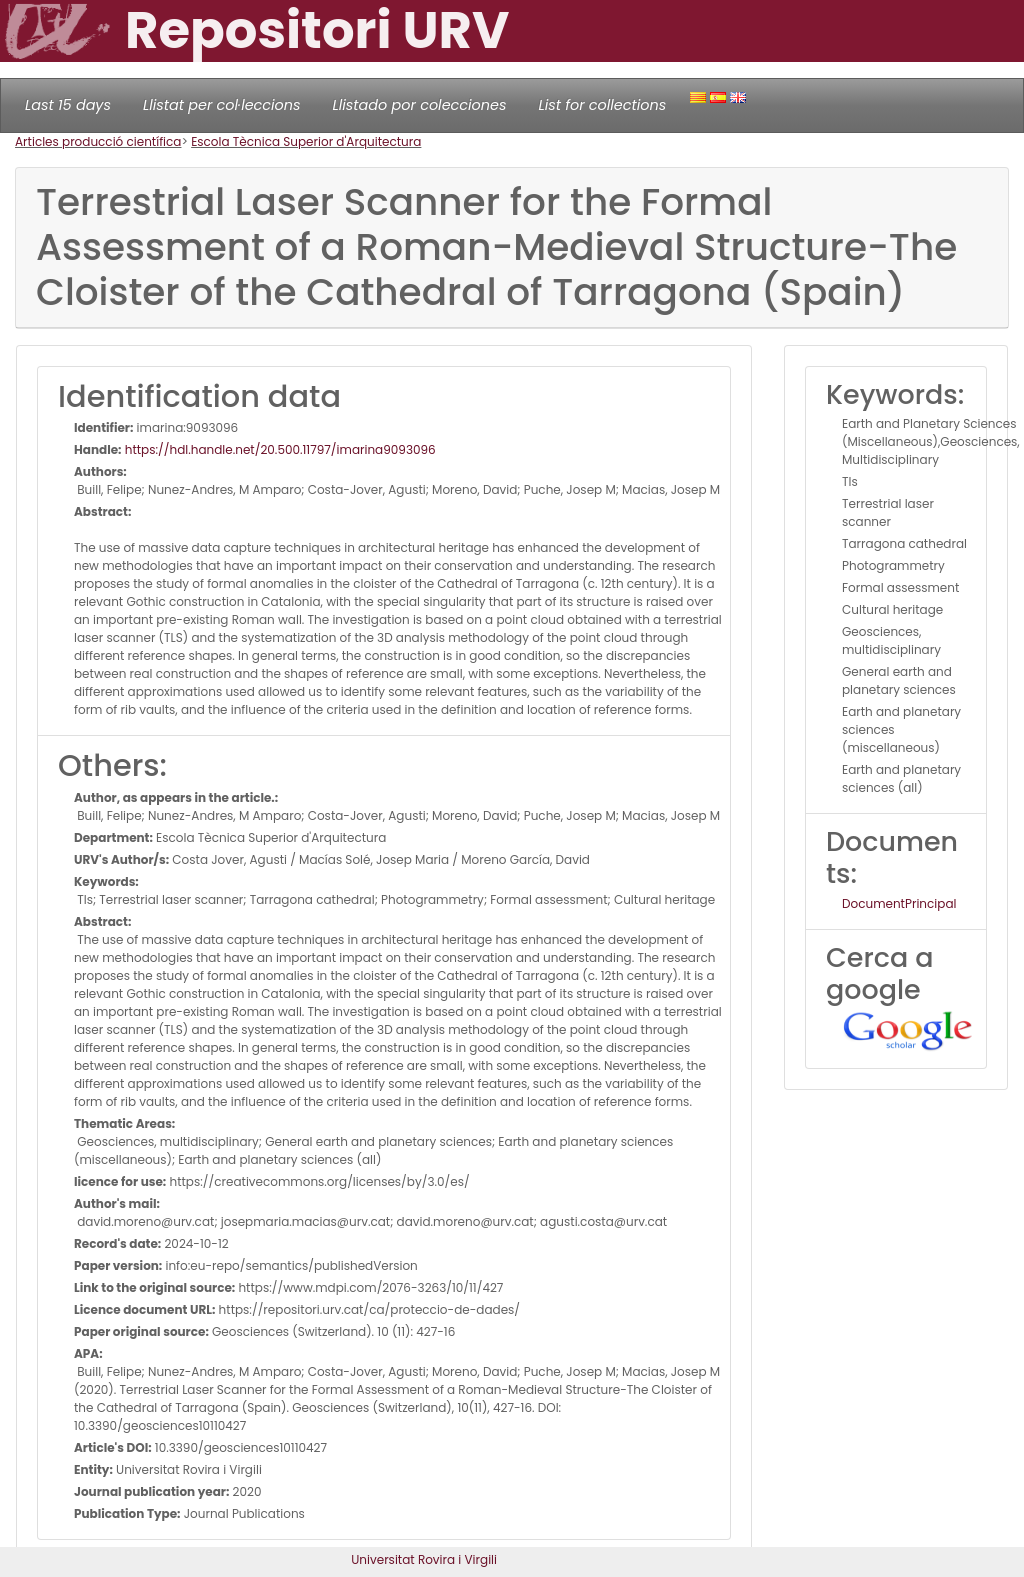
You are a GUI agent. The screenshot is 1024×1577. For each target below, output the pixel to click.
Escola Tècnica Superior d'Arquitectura (306, 141)
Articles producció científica (98, 141)
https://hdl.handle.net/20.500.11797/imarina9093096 (279, 449)
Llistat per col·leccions (222, 105)
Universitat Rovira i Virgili (424, 1559)
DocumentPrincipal (899, 903)
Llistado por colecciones (420, 105)
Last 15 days (68, 105)
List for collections (602, 105)
